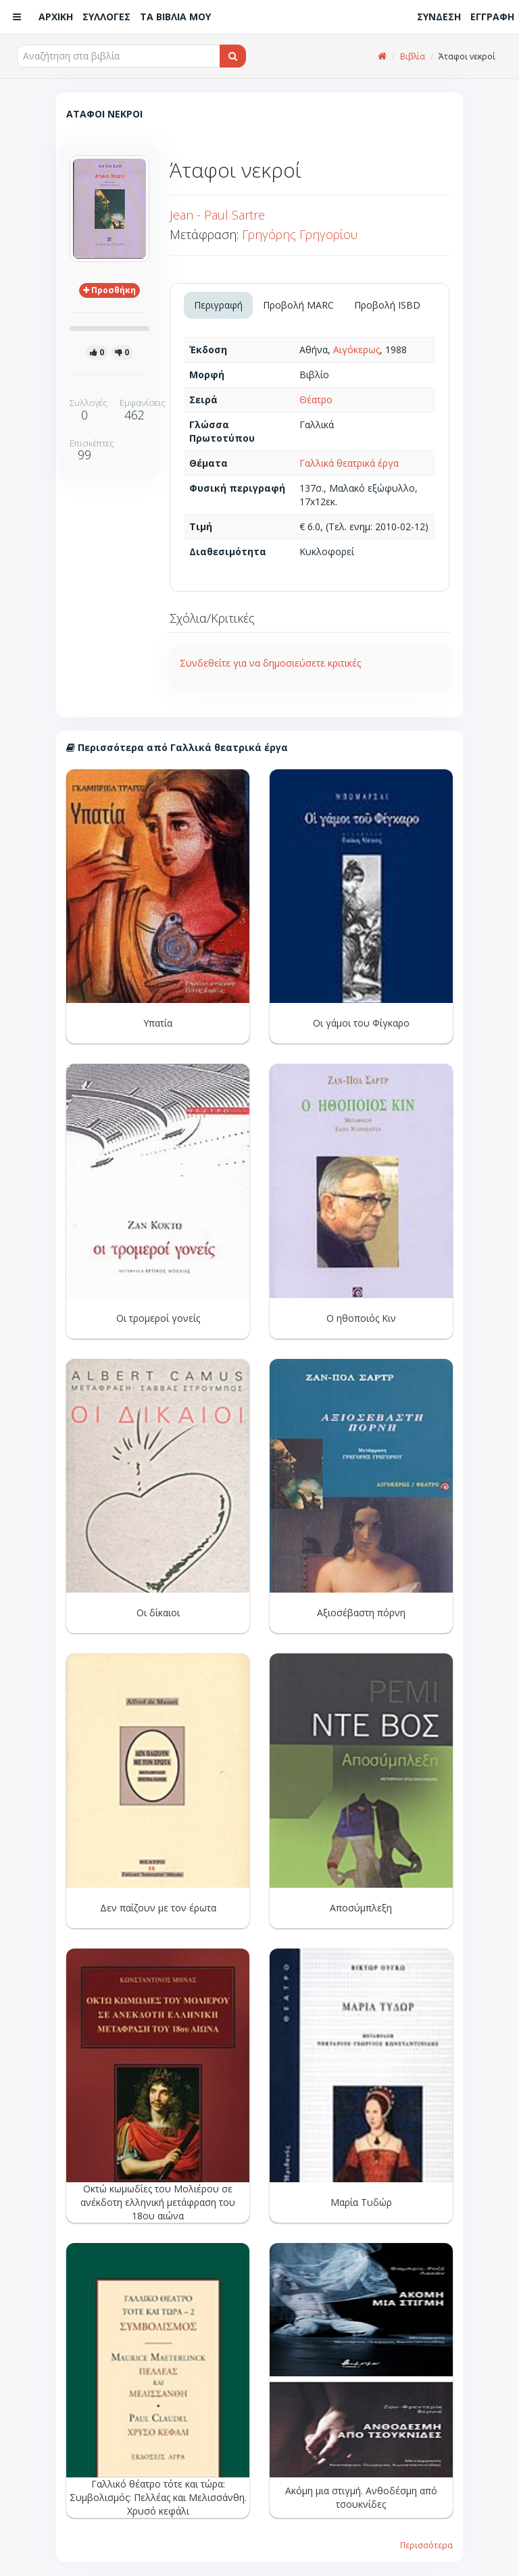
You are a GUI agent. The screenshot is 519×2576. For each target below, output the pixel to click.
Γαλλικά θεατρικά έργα (349, 463)
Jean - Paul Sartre (217, 215)
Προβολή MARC (298, 305)
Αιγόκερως (356, 349)
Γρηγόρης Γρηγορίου (299, 234)
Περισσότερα (426, 2545)
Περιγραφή (218, 305)
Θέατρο (315, 399)
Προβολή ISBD (387, 305)
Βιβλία (412, 56)
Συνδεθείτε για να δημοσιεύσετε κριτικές (270, 662)
